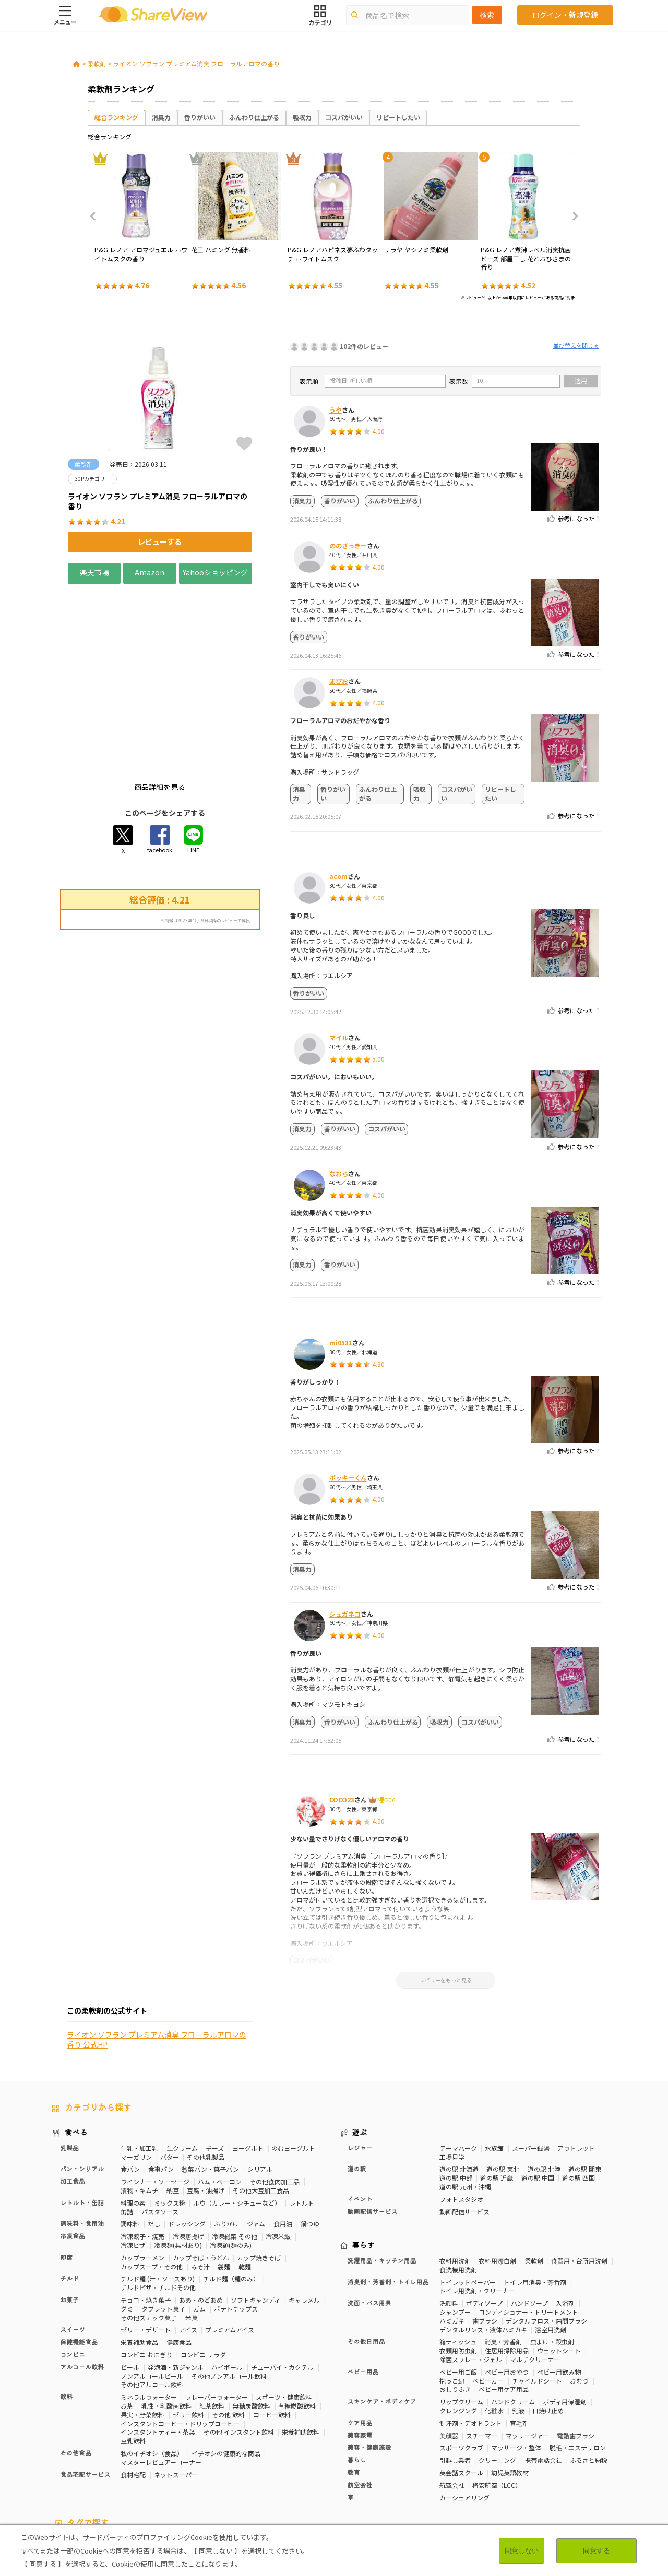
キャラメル (304, 2212)
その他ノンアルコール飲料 (229, 2288)
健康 (275, 2457)
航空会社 (360, 2397)
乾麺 (244, 2178)
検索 (487, 15)
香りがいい (200, 117)
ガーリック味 (270, 2474)
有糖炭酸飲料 (297, 2318)
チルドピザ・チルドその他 (158, 2199)
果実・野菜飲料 (142, 2326)
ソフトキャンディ (255, 2212)
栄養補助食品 (139, 2254)
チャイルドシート (537, 2293)
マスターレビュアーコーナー (161, 2374)
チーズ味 (158, 2474)
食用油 (282, 2136)
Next (572, 216)
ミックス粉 (169, 2115)
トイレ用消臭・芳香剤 (535, 2194)
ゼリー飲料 (188, 2326)
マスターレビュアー (233, 2457)
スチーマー (481, 2347)
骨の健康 (576, 2457)
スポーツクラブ (461, 2360)
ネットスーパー (176, 2386)
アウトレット (576, 2060)
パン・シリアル (82, 2082)
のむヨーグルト (293, 2060)
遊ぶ (359, 2045)
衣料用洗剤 (455, 2173)
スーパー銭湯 (531, 2060)
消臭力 (161, 117)
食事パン (161, 2081)
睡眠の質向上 (283, 2465)
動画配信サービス (373, 2124)
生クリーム (182, 2060)
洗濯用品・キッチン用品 (382, 2173)
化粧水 (494, 2322)
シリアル (259, 2081)
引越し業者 (455, 2372)
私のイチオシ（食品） (152, 2365)
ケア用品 (360, 2335)
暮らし (357, 2372)
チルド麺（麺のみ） (231, 2191)
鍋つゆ (310, 2136)
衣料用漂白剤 (497, 2173)
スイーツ (72, 2242)
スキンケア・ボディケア (382, 2314)
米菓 (191, 2229)
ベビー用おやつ (507, 2284)
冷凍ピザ (133, 2157)
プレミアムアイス (229, 2242)
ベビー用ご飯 (458, 2284)
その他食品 (75, 2365)
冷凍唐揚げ (188, 2148)
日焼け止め (548, 2322)
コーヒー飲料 (272, 2326)
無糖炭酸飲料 (251, 2318)
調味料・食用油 (82, 2136)
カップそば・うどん (201, 2169)
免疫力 (61, 2465)
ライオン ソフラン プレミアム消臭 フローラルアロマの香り (196, 63)
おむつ (579, 2293)
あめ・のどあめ (201, 2212)
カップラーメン (142, 2169)
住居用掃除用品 (507, 2262)
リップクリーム (461, 2313)
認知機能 (386, 2465)
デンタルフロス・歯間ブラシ (546, 2233)
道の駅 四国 (578, 2090)
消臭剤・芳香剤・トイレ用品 (388, 2194)
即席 (66, 2170)
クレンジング (458, 2322)
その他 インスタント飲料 (239, 2344)
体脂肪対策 (519, 2457)
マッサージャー (527, 2347)
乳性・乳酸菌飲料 (166, 2318)
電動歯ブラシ (575, 2347)
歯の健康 (197, 2465)
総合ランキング (116, 117)
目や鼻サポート (554, 2465)
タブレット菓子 (163, 2221)
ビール (130, 2279)
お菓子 (69, 2212)
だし (154, 2136)
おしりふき (455, 2301)
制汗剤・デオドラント (470, 2335)
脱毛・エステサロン (578, 2360)
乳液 (518, 2322)
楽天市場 (94, 572)
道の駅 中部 (455, 2090)
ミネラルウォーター (149, 2309)
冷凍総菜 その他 (234, 2148)
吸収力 (302, 117)
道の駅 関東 (584, 2081)
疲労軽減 (91, 2465)
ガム (199, 2221)
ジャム (256, 2136)
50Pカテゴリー (175, 2457)
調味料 (130, 2136)
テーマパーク (458, 2060)
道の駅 (357, 2082)
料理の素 (133, 2115)
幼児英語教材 (510, 2384)
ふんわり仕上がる (254, 117)
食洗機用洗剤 (458, 2181)
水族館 (494, 2060)
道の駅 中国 (537, 2090)
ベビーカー (488, 2293)
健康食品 (179, 2254)
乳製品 (69, 2060)
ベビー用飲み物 (559, 2284)
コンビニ (72, 2267)
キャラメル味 (224, 2474)
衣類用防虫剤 (458, 2262)
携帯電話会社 (543, 2372)
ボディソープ (484, 2215)
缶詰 (127, 2124)
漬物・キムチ (139, 2102)
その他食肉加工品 (274, 2094)
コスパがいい (344, 117)
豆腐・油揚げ (205, 2102)
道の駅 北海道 (459, 2081)
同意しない (522, 2551)
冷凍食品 (72, 2148)
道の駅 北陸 (544, 2081)
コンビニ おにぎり (146, 2266)
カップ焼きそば (259, 2169)
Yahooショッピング (215, 572)
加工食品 (72, 2094)
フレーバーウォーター (216, 2309)
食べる (76, 2045)
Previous (96, 216)
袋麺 (224, 2178)
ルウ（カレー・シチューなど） (237, 2115)
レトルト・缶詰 (82, 2115)
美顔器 (448, 2347)
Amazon (149, 572)
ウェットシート (559, 2262)
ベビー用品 (363, 2284)
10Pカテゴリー (73, 2457)
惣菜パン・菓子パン (210, 2081)
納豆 (172, 2102)
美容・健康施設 (369, 2360)
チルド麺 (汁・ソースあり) (158, 2191)
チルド (69, 2191)
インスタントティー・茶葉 (158, 2344)
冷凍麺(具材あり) (178, 2157)
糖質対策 (302, 2457)
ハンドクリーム (513, 2313)
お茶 (127, 2318)
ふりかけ (226, 2136)
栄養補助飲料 (300, 2344)
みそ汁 (200, 2178)
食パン (130, 2081)
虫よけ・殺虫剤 (552, 2254)
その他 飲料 (228, 2326)
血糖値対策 (161, 2465)
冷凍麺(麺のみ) (231, 2157)
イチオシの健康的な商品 (226, 2365)
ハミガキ (451, 2233)
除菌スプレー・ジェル (470, 2271)
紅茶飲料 (211, 2318)
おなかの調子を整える (418, 2457)
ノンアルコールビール (152, 2288)
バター (169, 2069)
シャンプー (455, 2224)
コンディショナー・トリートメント (528, 2224)
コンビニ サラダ (203, 2266)
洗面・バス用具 (369, 2215)
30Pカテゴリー (124, 2457)
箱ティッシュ (457, 2254)
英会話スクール (461, 2384)
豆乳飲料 (133, 2353)
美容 (549, 2457)
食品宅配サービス (85, 2387)
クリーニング (497, 2372)
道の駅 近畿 (496, 2090)
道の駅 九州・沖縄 (465, 2098)
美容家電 (360, 2348)
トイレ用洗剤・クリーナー (477, 2203)
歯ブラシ (484, 2233)
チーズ (215, 2060)
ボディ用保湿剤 (565, 2313)
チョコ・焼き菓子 (146, 2212)
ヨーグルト (248, 2060)
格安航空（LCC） (496, 2397)
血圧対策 (124, 2465)
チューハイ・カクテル (282, 2279)
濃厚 (92, 2474)
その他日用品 (366, 2254)
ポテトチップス (236, 2221)
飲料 (66, 2309)
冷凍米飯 (278, 2148)
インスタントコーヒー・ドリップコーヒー (180, 2335)
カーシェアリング (464, 2409)
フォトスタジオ (461, 2111)
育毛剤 (519, 2335)
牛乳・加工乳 (139, 2060)
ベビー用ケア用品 (504, 2301)
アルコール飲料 (82, 2279)
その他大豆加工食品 (261, 2102)
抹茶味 (187, 2474)
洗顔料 (448, 2215)
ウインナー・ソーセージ (155, 2094)
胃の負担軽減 (426, 2465)
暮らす (363, 2158)
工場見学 (451, 2069)
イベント (360, 2111)
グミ (127, 2221)
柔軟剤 (96, 63)
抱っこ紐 (451, 2293)
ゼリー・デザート (146, 2242)
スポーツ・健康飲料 (284, 2309)
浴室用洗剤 (550, 2241)
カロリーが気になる (351, 2457)
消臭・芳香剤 (503, 2254)
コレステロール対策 (337, 2465)
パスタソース (159, 2124)
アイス (188, 2242)
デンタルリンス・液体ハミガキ (483, 2241)
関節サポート (505, 2465)
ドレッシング (187, 2136)
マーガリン (136, 2069)
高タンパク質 (477, 2457)
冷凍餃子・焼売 (142, 2148)
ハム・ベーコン (220, 2094)
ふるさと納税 (588, 2372)
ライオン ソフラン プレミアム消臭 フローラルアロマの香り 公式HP (156, 1150)
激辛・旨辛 (121, 2474)
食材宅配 (133, 2386)
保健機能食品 (79, 2254)
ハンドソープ (529, 2215)
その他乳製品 (205, 2069)
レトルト (301, 2115)
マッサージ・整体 (516, 2360)
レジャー (360, 2060)
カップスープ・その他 (152, 2178)
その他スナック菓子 (149, 2229)
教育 (354, 2385)
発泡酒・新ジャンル (176, 2279)
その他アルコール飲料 (152, 2297)
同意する (596, 2551)
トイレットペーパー (467, 2194)
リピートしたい (398, 117)
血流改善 (465, 2465)
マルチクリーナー (535, 2271)
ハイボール (227, 2279)
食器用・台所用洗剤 (579, 2173)
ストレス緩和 (237, 2465)
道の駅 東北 (502, 2081)
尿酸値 (593, 2465)
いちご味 (64, 2474)
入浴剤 (565, 2215)
